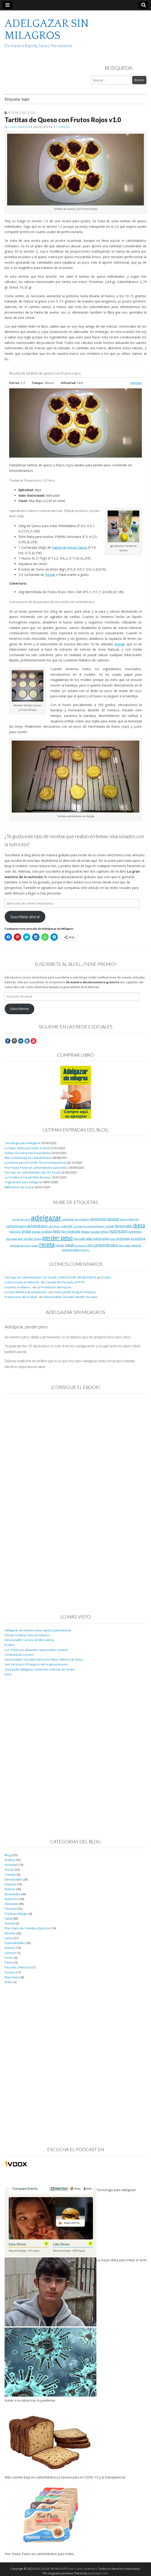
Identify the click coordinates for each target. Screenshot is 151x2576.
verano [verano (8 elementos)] (84, 1250)
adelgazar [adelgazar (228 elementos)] (46, 1217)
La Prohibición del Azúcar (54, 1287)
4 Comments (61, 127)
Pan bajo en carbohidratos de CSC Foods (33, 1172)
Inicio (8, 1674)
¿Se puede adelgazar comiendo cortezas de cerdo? (40, 1669)
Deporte (10, 1884)
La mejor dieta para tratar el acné (27, 1148)
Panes (9, 1958)
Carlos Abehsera (19, 127)
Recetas (28, 113)
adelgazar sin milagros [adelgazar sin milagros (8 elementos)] (76, 1219)
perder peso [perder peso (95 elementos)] (57, 1237)
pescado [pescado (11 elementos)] (79, 1239)
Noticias (10, 1889)
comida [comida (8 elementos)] (109, 1226)
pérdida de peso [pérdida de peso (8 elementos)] (20, 1245)
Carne (9, 1938)
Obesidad (11, 1904)
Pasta (8, 1962)
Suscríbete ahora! (24, 916)
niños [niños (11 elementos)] (104, 1231)
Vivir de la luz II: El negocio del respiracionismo (36, 1664)
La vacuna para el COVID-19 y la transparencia (35, 1163)
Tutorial (10, 1923)
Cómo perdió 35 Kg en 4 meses (74, 1292)
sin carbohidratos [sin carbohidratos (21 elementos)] (102, 1245)
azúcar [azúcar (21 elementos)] (113, 1218)
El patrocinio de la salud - (22, 1297)
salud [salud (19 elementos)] (69, 1245)
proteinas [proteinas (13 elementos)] (123, 1238)
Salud (8, 1919)
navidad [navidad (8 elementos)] (95, 1231)
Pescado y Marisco (17, 1967)
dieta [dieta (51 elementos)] (139, 1225)
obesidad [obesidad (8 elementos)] (11, 1238)
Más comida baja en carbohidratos (28, 1158)
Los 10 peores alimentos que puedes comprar (36, 1650)
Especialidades (15, 1943)
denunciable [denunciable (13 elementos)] (123, 1226)
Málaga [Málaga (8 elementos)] (85, 1231)
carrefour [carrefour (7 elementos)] (54, 1226)
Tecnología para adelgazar (23, 1143)
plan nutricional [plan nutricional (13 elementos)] (97, 1238)
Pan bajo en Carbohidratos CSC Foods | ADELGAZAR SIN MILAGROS (50, 1277)
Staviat (120, 644)
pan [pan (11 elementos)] (20, 1239)
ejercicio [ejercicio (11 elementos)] (15, 1231)
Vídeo (9, 1982)
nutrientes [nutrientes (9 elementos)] (135, 1231)
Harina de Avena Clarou (70, 547)
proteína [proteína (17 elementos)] (138, 1238)
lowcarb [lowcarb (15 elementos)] (74, 1231)
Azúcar (9, 1870)
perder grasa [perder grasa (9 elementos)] (33, 1238)
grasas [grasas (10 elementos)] (36, 1232)
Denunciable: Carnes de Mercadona (29, 1640)
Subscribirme (19, 1009)
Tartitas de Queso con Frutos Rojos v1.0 (63, 120)
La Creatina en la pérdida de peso (28, 1177)
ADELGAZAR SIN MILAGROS (47, 29)
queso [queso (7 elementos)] (35, 1245)
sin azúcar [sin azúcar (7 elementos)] (80, 1245)
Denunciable (13, 1879)
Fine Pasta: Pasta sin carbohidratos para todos (36, 1168)
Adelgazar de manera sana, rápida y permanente (38, 1630)
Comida (10, 1875)
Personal (11, 1909)
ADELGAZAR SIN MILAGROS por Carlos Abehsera (65, 2569)
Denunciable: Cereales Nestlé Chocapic (71, 1297)
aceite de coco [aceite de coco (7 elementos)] (21, 1219)
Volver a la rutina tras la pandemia (28, 1153)
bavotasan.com (98, 2573)
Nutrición (11, 1899)
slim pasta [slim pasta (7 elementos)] (125, 1245)
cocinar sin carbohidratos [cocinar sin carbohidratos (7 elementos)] (88, 1226)
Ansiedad (11, 1865)
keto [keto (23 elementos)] (57, 1231)
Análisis (10, 1860)
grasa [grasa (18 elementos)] (26, 1231)
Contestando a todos (19, 1655)
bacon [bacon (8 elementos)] (124, 1219)
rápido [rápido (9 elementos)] (59, 1245)
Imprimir (136, 383)
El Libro (106, 1277)
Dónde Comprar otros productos (27, 1635)
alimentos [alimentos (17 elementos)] (98, 1219)
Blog (8, 1855)
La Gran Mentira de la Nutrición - (26, 1292)
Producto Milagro (16, 1914)
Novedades (12, 1894)
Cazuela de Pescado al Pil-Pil (64, 1282)
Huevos (10, 1948)
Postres (14, 113)
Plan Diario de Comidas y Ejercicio (27, 1928)
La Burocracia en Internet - (22, 1282)
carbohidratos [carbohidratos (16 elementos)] (37, 1225)
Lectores (11, 1953)
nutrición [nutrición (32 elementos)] (118, 1231)
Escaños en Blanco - (18, 1287)
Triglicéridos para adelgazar (23, 1182)
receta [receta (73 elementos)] (47, 1244)
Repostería (12, 1977)
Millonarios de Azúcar (19, 1187)
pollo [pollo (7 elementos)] (112, 1238)
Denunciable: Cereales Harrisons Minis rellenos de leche (44, 1660)
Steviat (50, 574)
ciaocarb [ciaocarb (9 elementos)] (67, 1226)
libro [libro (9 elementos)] (64, 1231)
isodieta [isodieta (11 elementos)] (46, 1231)
